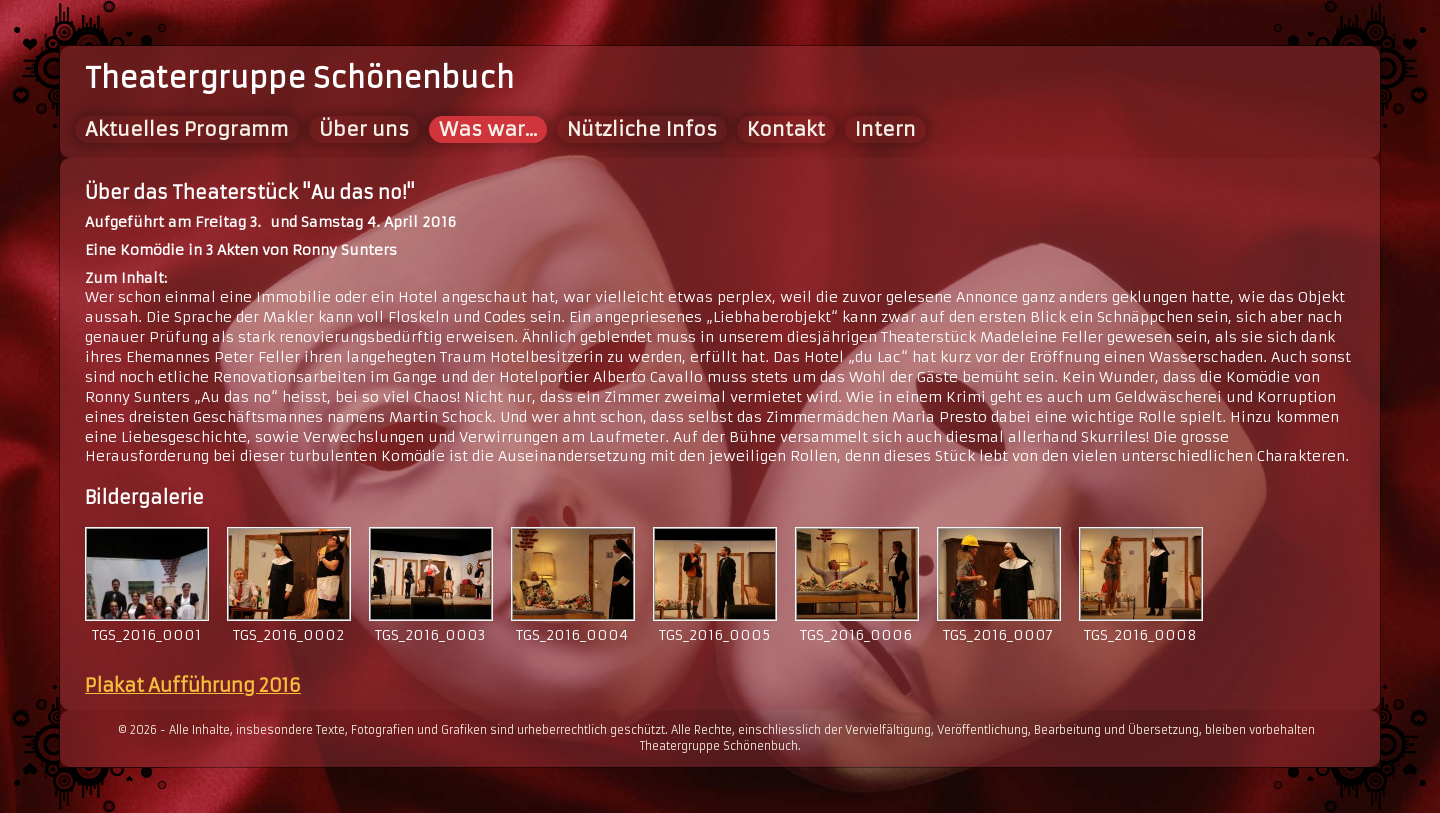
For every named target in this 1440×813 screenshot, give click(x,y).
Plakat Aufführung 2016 (193, 685)
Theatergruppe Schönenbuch (299, 78)
